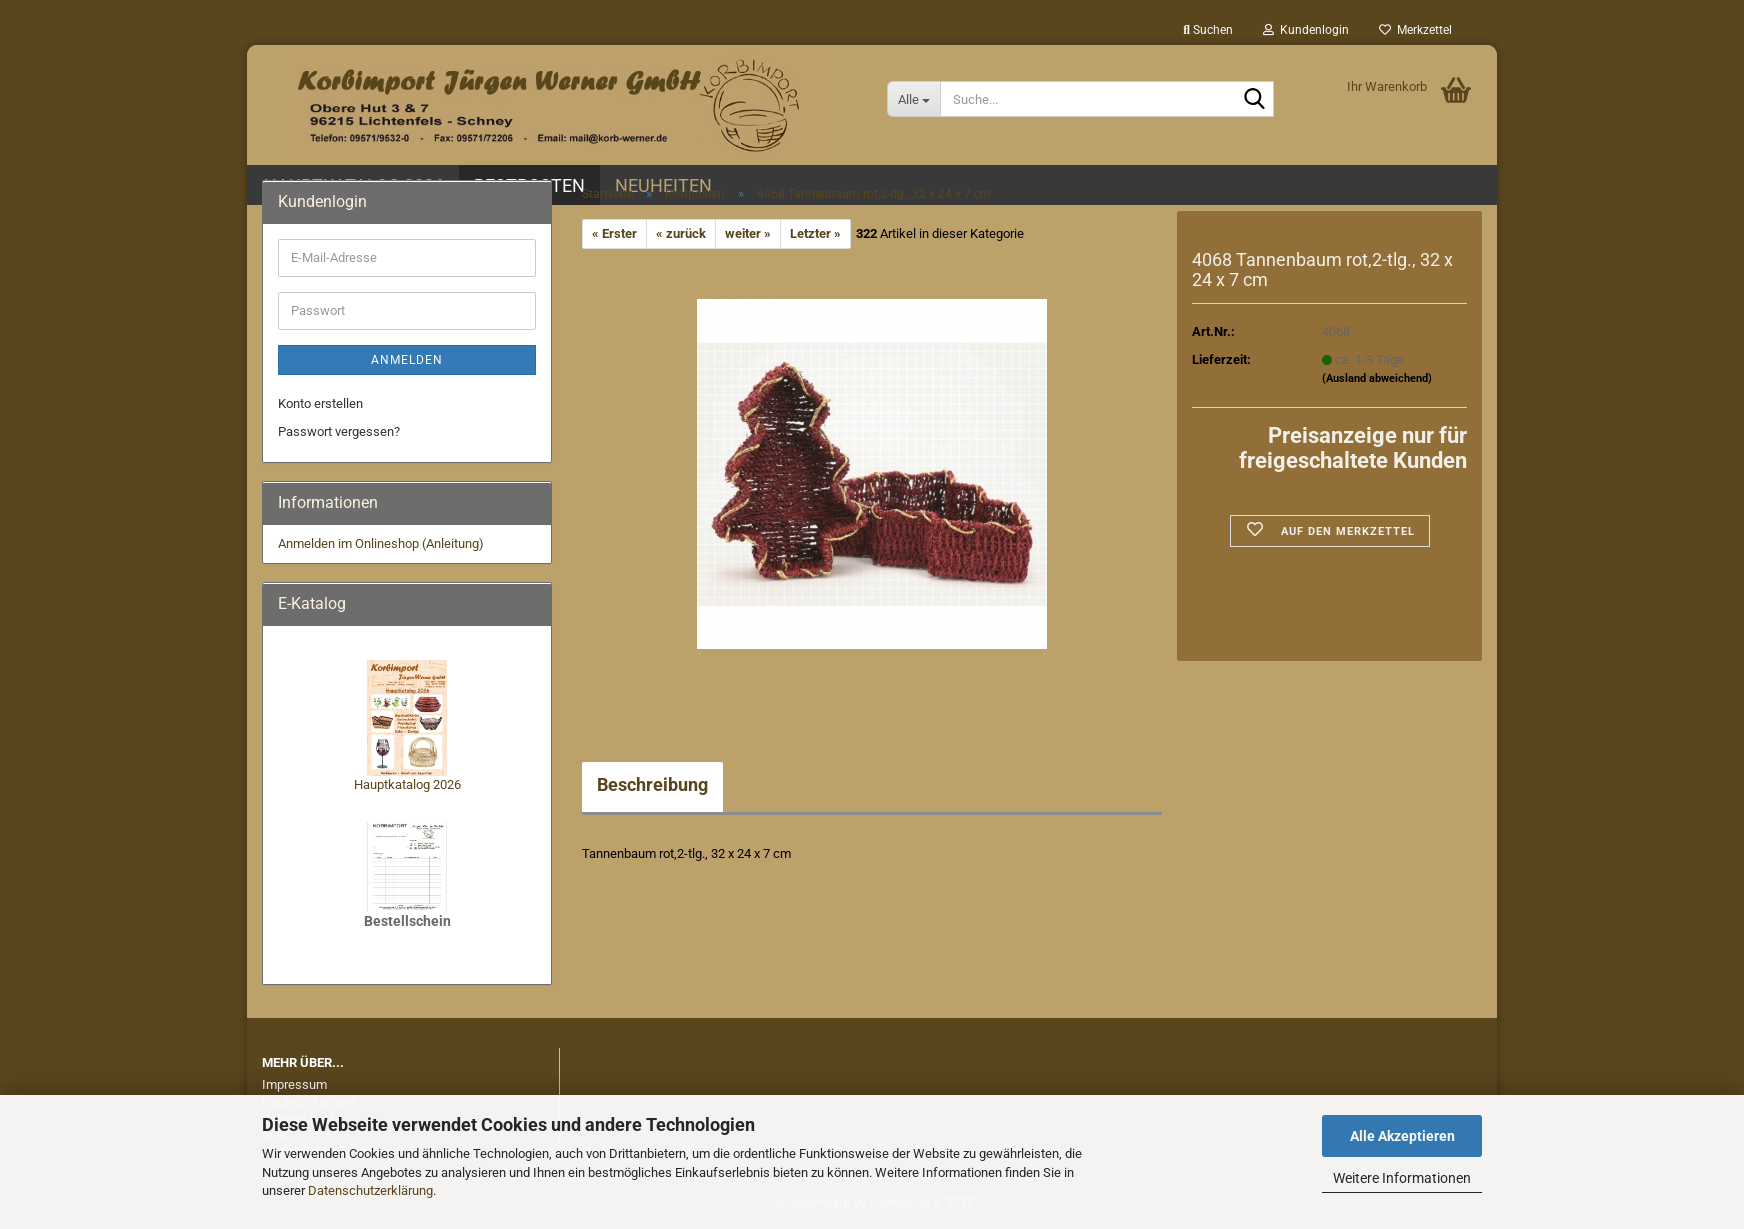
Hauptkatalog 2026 (407, 784)
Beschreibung (652, 784)
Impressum (294, 1084)
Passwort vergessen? (339, 431)
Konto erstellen (320, 403)
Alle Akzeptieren (1402, 1136)
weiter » (748, 233)
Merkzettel (1415, 30)
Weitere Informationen (1402, 1178)
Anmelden (407, 360)
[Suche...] (913, 99)
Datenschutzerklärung (370, 1190)
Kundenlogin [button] (1306, 30)
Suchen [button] (1208, 30)
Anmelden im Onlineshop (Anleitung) (381, 543)
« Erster (614, 233)
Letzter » (815, 233)
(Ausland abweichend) (1377, 378)
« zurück (681, 233)
